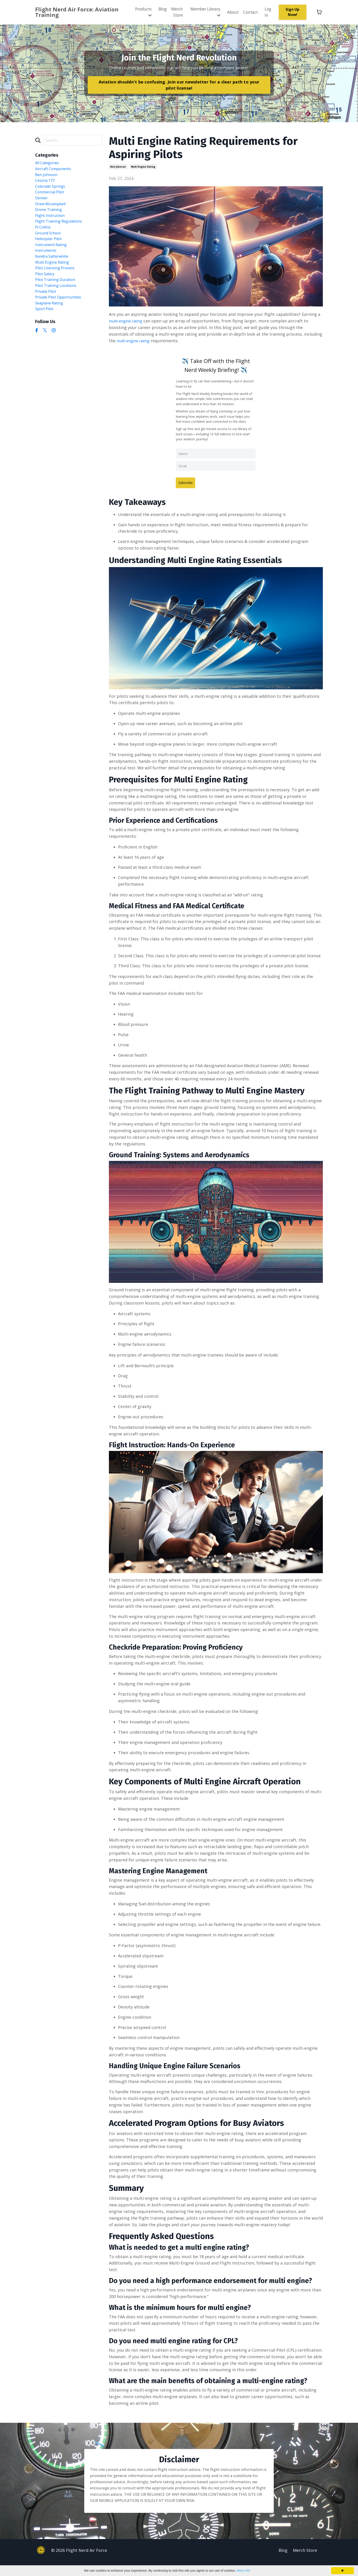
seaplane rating (51, 327)
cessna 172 (46, 189)
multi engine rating (143, 172)
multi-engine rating (128, 326)
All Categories (48, 169)
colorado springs (52, 195)
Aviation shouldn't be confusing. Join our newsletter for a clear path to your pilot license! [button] (179, 88)
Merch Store (174, 12)
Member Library (209, 12)
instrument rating (53, 261)
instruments (47, 268)
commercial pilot (52, 202)
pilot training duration (58, 301)
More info (243, 2570)
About (232, 12)
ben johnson (118, 172)
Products (139, 12)
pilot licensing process (57, 287)
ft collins (44, 241)
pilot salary (46, 294)
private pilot (47, 313)
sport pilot (46, 333)
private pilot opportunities (62, 320)
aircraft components (56, 176)
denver (42, 208)
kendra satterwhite (54, 274)
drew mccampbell (53, 215)
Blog (159, 9)
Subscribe (187, 486)
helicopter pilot (50, 254)
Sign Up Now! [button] (293, 12)
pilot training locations (58, 307)
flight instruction (52, 228)
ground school (49, 248)
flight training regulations (62, 235)
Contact (250, 12)
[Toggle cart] (319, 12)
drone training (50, 222)
